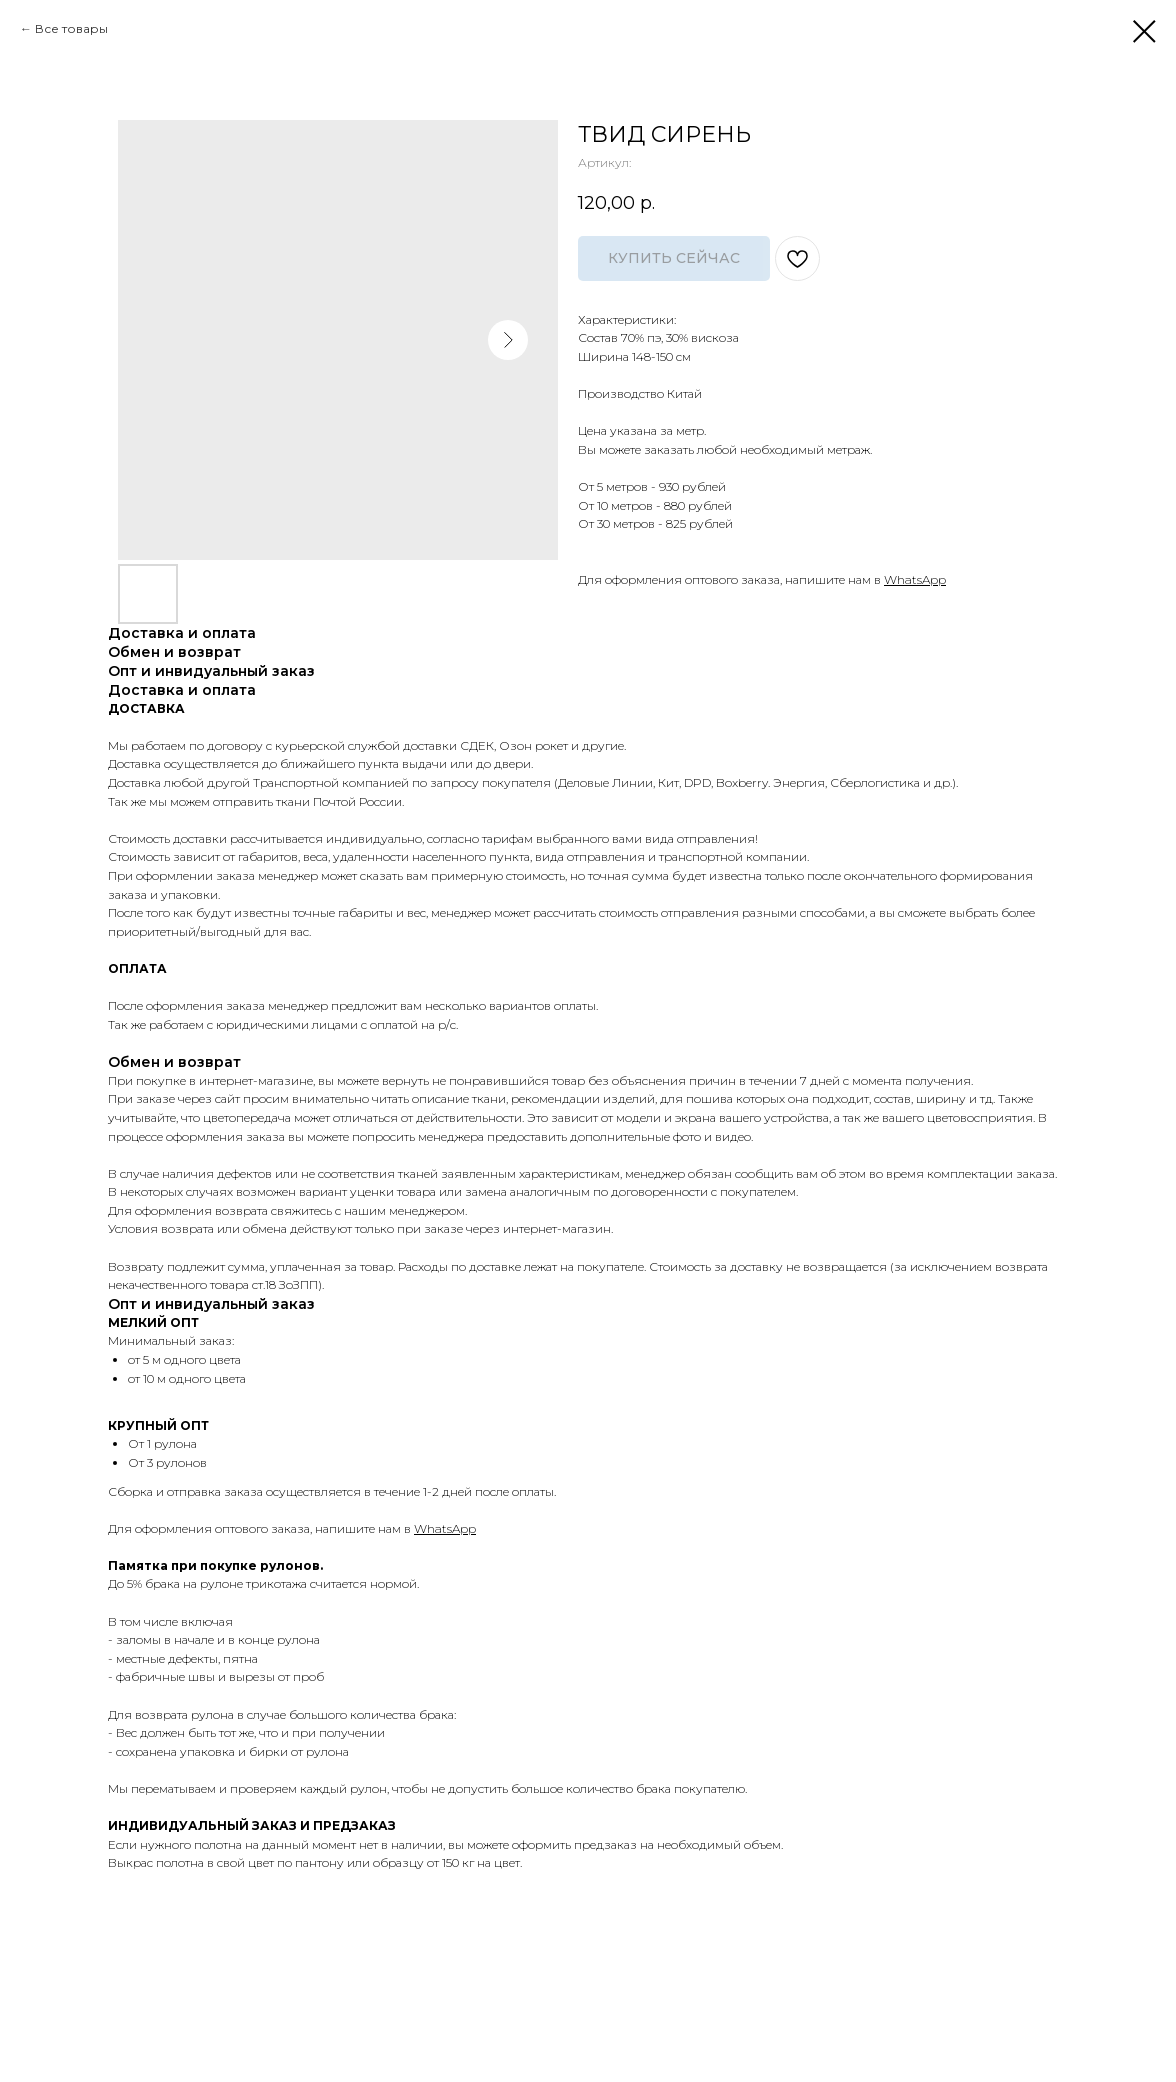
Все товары (71, 28)
